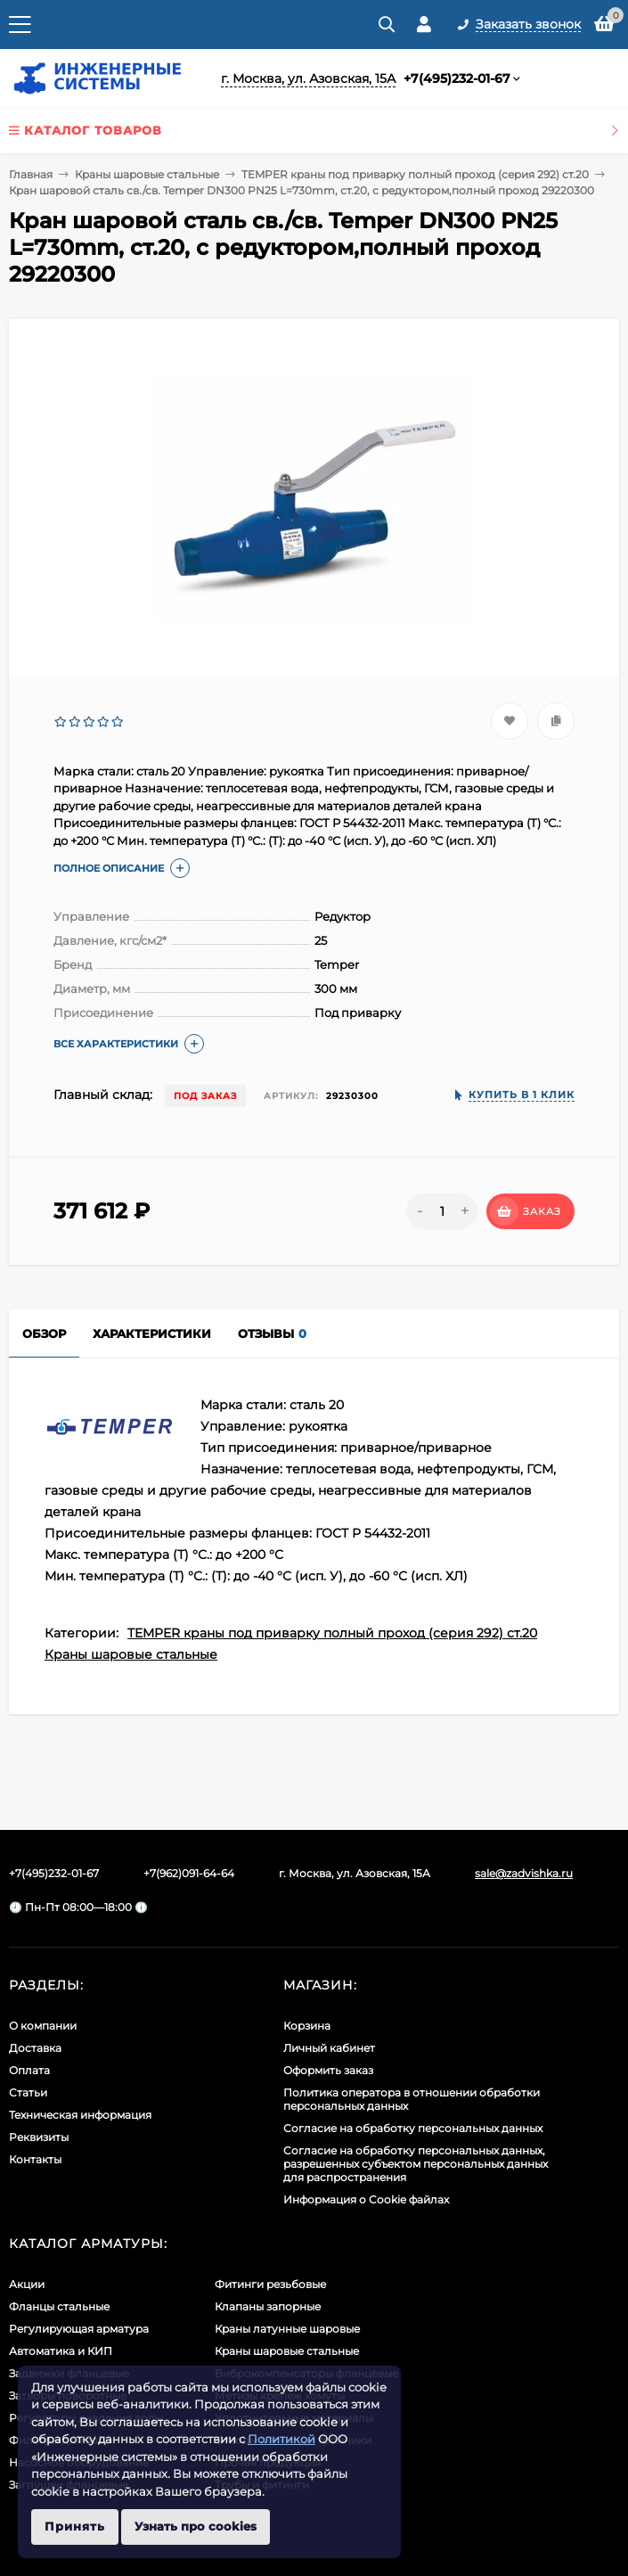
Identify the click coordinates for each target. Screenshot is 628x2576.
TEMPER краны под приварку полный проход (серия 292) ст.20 (415, 174)
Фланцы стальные (59, 2306)
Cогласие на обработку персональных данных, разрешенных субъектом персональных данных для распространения (415, 2164)
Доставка (35, 2048)
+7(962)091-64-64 (188, 1873)
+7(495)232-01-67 (457, 78)
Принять (75, 2526)
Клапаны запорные (268, 2306)
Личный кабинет (329, 2048)
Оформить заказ (328, 2070)
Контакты (35, 2159)
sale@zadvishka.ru (524, 1873)
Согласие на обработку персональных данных (412, 2128)
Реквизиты (39, 2137)
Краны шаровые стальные (147, 174)
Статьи (28, 2092)
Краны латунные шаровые (287, 2328)
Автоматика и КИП (60, 2351)
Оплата (29, 2070)
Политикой (281, 2439)
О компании (43, 2025)
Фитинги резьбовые (270, 2284)
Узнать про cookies (196, 2526)
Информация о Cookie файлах (366, 2199)
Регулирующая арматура (79, 2328)
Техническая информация (80, 2114)
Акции (27, 2284)
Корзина (306, 2025)
